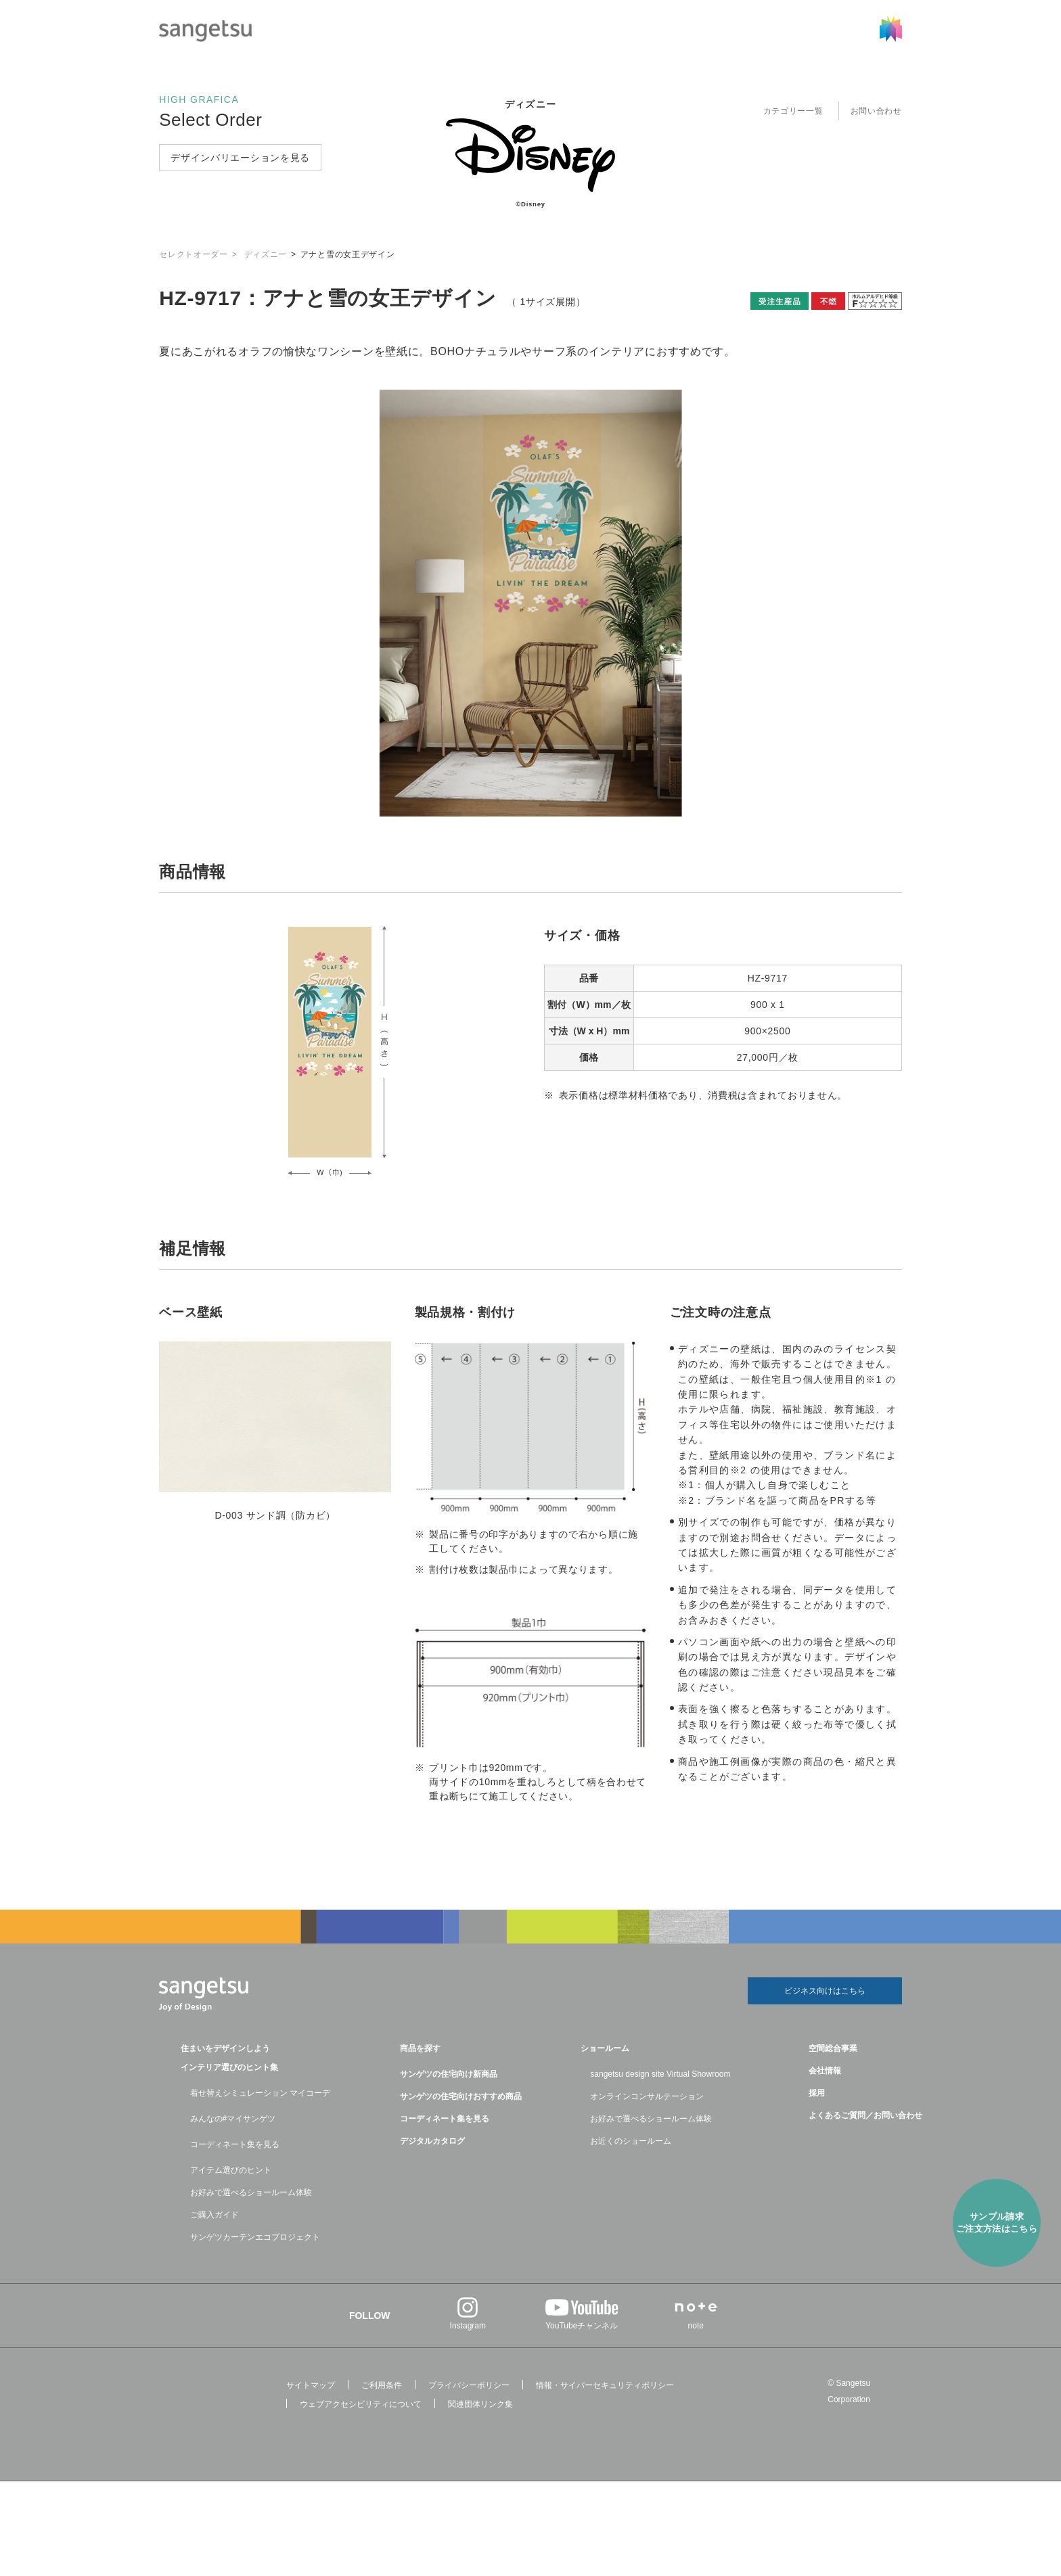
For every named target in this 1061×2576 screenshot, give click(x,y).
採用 (817, 2093)
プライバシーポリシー (469, 2385)
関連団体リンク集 (480, 2404)
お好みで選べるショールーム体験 (251, 2192)
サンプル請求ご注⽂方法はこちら (997, 2222)
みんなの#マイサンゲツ (233, 2118)
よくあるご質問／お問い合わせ (865, 2115)
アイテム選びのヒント (230, 2170)
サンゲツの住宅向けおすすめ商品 (461, 2096)
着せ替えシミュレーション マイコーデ (260, 2093)
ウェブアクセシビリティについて (361, 2404)
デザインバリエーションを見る (240, 157)
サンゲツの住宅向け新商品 (448, 2074)
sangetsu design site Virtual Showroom (660, 2074)
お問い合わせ (876, 111)
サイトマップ (310, 2385)
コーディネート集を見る (234, 2144)
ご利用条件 (381, 2385)
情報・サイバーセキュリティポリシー (605, 2385)
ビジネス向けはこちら (824, 1991)
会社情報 (825, 2070)
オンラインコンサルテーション (647, 2096)
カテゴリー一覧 (793, 111)
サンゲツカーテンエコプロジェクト (255, 2237)
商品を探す (420, 2048)
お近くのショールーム (630, 2141)
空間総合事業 (833, 2048)
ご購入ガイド (214, 2215)
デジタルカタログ (432, 2141)
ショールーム (605, 2048)
